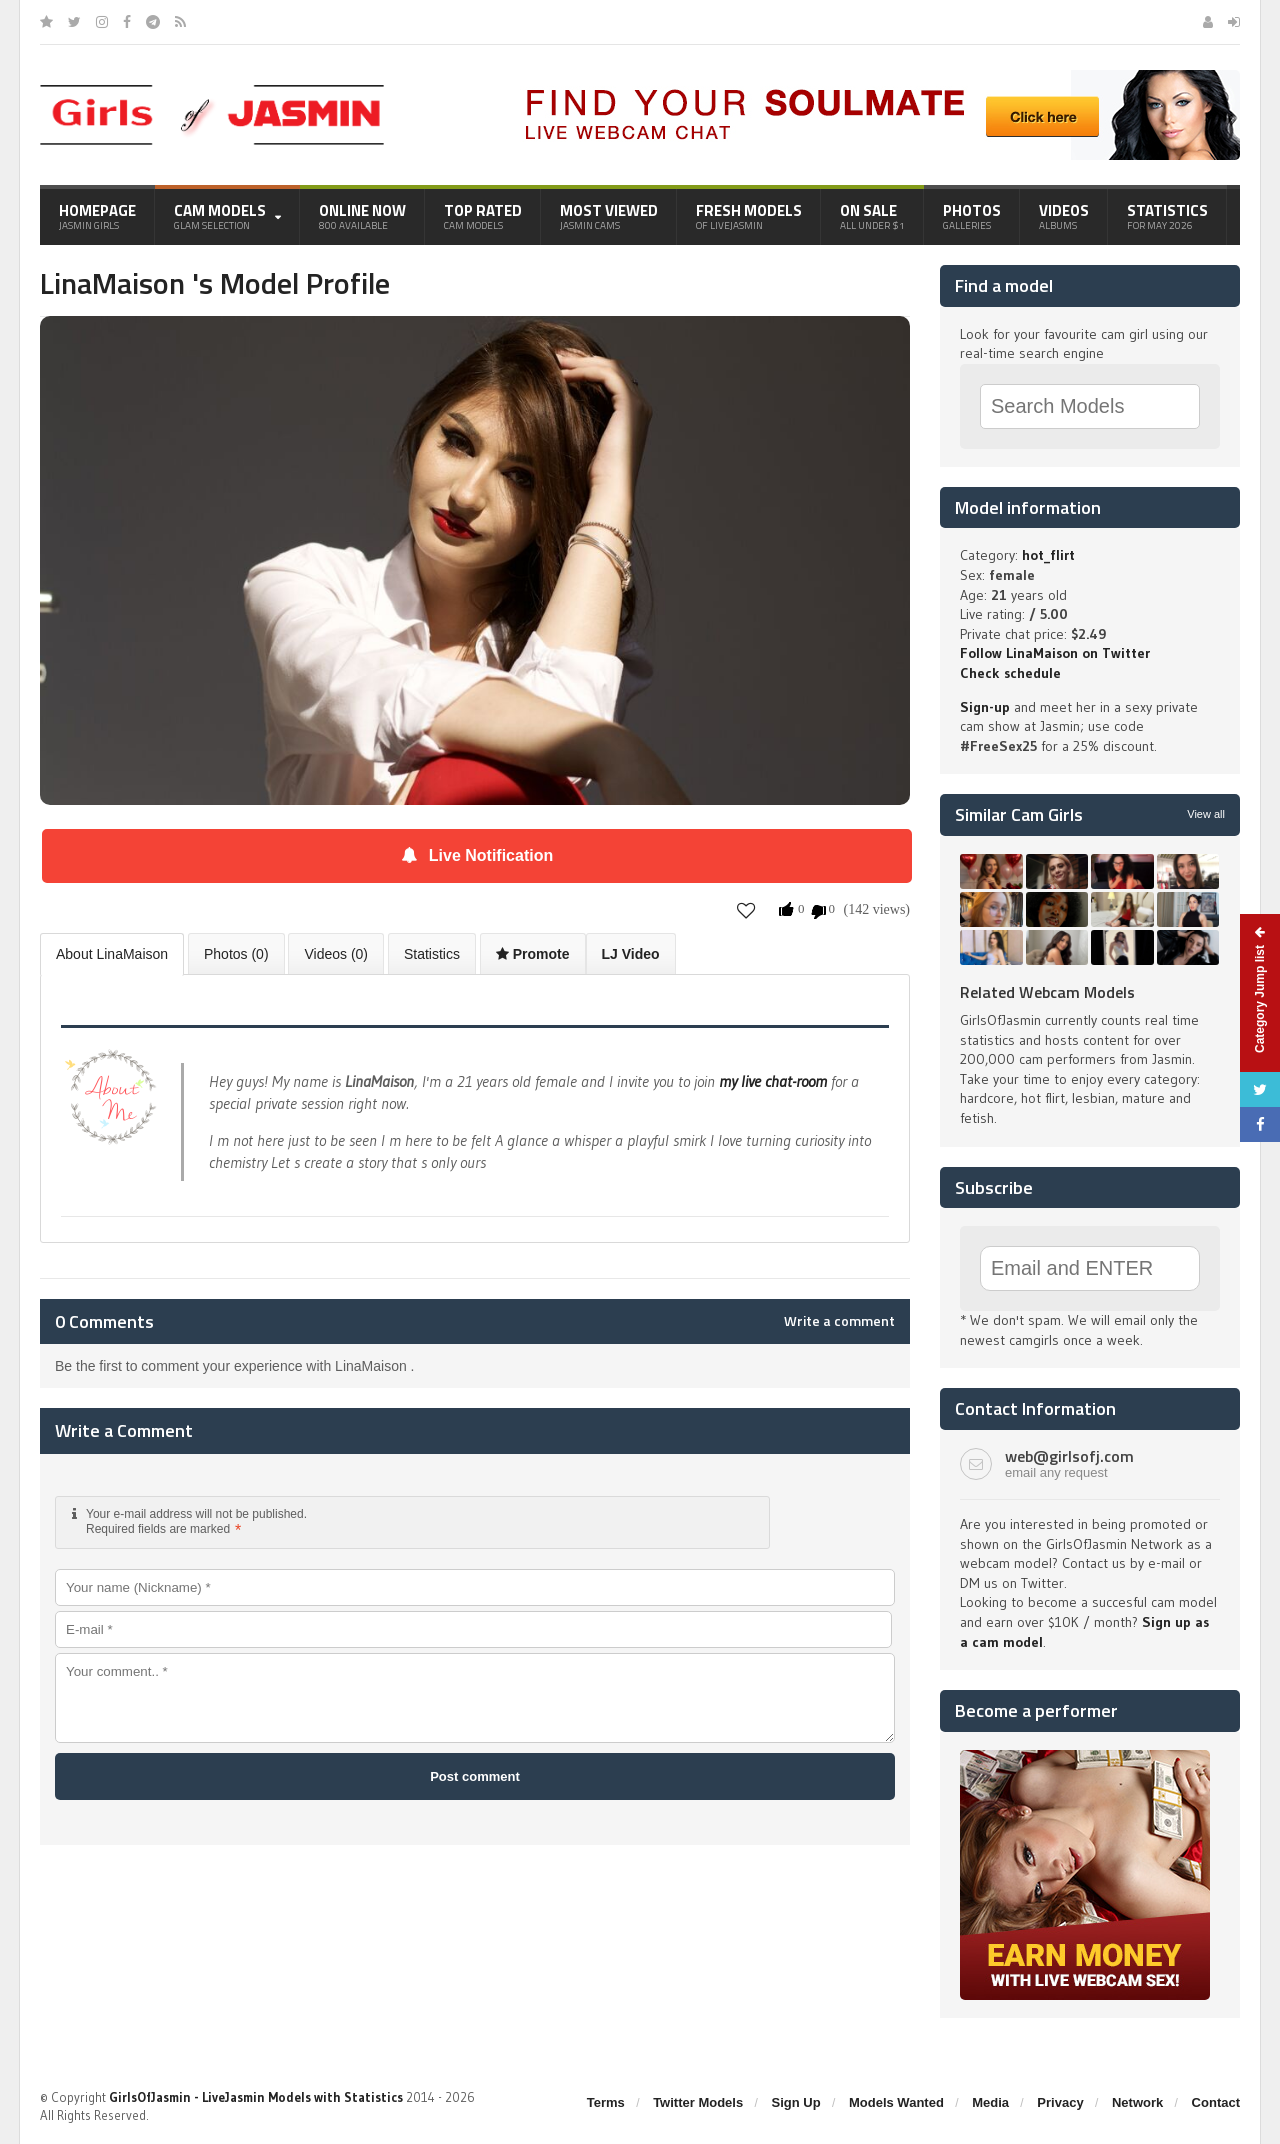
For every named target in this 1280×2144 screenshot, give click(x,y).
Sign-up (985, 707)
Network (1137, 2102)
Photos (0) (236, 954)
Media (990, 2102)
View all (1206, 814)
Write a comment (839, 1321)
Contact (1216, 2102)
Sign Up (796, 2102)
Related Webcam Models (1047, 992)
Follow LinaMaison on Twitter (1055, 653)
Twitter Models (698, 2102)
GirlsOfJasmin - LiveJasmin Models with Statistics (256, 2097)
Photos (972, 216)
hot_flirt (1048, 555)
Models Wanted (896, 2102)
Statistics (1167, 216)
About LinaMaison (112, 954)
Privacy (1060, 2102)
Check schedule (1010, 673)
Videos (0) (336, 954)
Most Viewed (609, 216)
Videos (1064, 216)
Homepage (97, 216)
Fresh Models (749, 216)
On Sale (872, 216)
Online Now (362, 216)
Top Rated (483, 216)
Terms (606, 2102)
